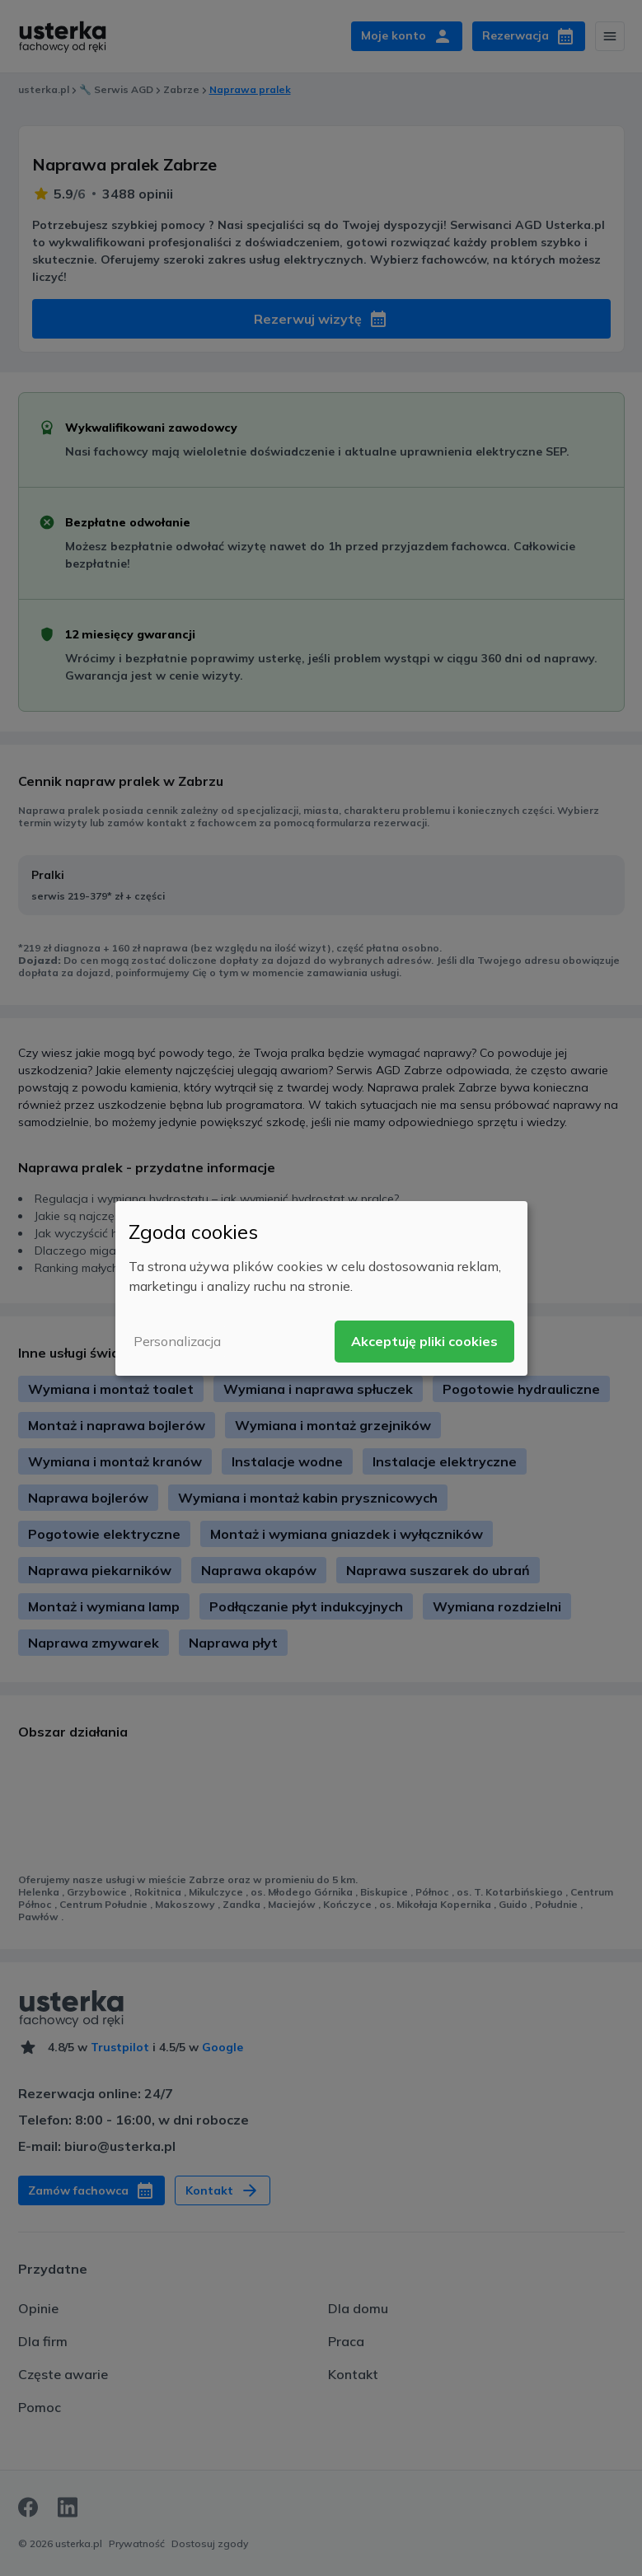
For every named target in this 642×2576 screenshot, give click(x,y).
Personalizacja (177, 1341)
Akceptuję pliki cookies (424, 1341)
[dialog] (321, 1287)
